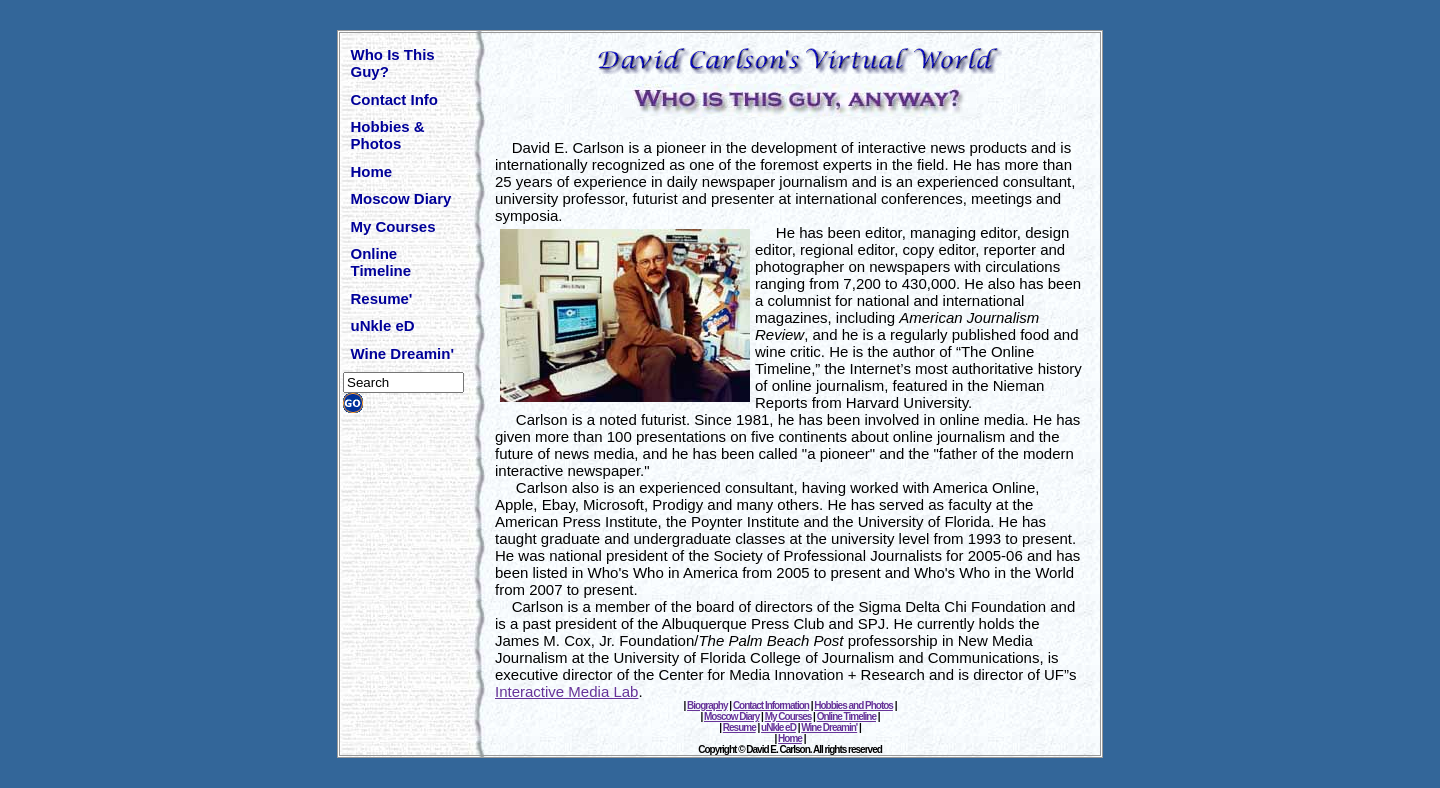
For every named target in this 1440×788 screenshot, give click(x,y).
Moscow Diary (401, 198)
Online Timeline (381, 262)
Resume (739, 727)
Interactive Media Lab (566, 691)
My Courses (393, 226)
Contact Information (771, 705)
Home (372, 171)
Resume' (382, 298)
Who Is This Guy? (393, 63)
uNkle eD (383, 325)
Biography (707, 705)
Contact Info (395, 99)
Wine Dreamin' (402, 353)
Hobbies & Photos (388, 135)
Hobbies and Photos (853, 705)
